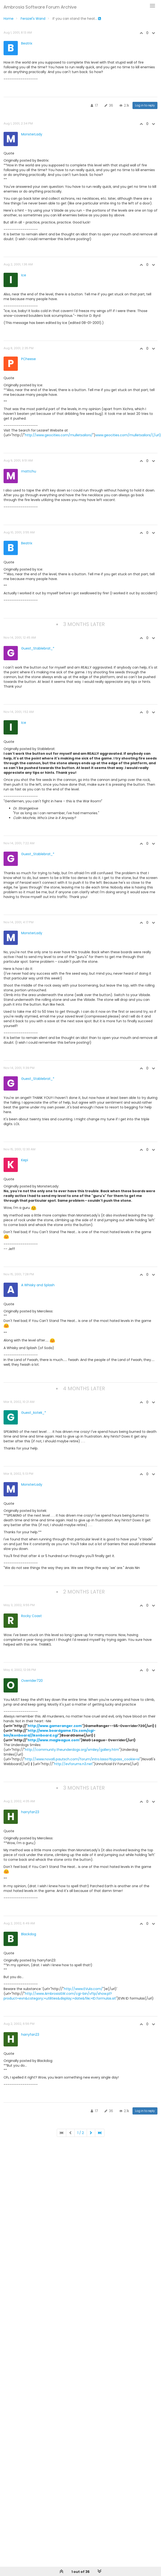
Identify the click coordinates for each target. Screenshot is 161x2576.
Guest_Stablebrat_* (37, 648)
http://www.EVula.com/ (83, 1988)
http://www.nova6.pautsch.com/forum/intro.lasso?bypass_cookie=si (82, 1759)
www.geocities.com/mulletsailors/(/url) (128, 435)
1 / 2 (80, 2132)
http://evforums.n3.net (73, 1764)
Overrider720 (32, 1680)
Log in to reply (145, 105)
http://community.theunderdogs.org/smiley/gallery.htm (72, 1749)
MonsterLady (31, 134)
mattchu (28, 471)
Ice (23, 275)
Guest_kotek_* (33, 1412)
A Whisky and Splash (38, 1285)
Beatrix (26, 43)
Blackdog (28, 1934)
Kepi (24, 1160)
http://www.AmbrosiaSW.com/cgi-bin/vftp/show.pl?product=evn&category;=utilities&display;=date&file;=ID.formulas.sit (60, 1996)
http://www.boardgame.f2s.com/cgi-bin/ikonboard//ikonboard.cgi (49, 1733)
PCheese (28, 359)
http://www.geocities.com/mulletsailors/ (59, 435)
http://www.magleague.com (53, 1740)
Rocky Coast (31, 1615)
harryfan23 (30, 1812)
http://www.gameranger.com (55, 1725)
